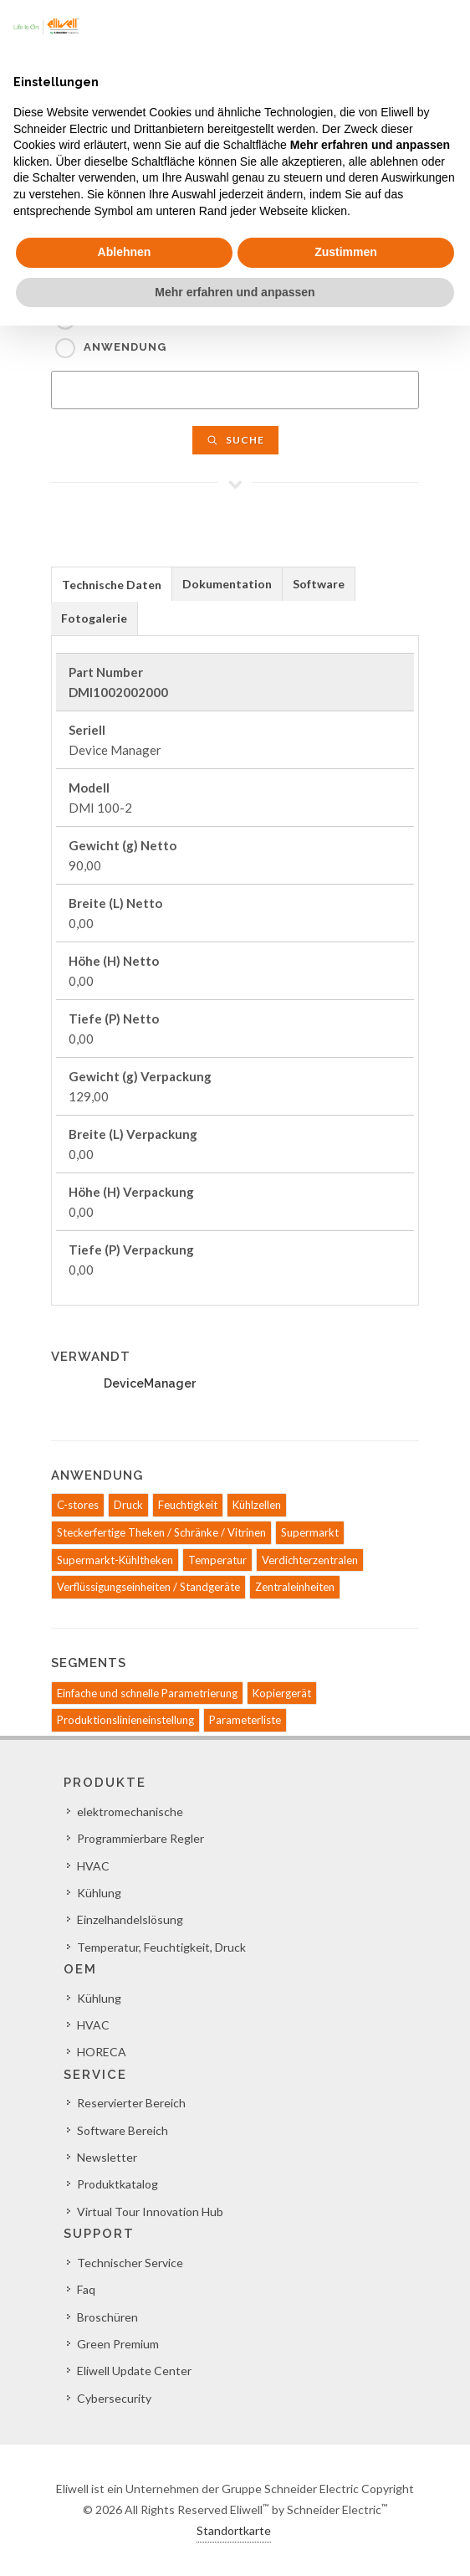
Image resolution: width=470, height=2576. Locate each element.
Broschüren (107, 2317)
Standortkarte (234, 2530)
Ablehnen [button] (124, 252)
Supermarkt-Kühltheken (115, 1560)
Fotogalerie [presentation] (94, 618)
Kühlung (99, 1893)
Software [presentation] (319, 584)
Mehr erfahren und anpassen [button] (234, 292)
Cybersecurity (114, 2398)
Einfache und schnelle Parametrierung (147, 1693)
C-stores (78, 1504)
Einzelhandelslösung (130, 1919)
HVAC (93, 1866)
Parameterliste (245, 1720)
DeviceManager (150, 1383)
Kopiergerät (282, 1693)
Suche (235, 440)
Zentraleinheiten (295, 1586)
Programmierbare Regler (140, 1838)
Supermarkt (310, 1532)
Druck (128, 1504)
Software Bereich (122, 2130)
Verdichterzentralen (310, 1560)
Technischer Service (130, 2262)
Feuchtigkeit (187, 1504)
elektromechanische (130, 1811)
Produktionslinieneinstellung (125, 1720)
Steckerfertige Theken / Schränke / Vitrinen (161, 1532)
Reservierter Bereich (131, 2103)
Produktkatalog (117, 2184)
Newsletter (107, 2157)
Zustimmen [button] (345, 252)
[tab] (111, 584)
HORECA (101, 2052)
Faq (86, 2289)
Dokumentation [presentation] (227, 584)
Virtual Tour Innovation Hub (150, 2211)
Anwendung (125, 347)
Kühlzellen (256, 1504)
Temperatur (217, 1560)
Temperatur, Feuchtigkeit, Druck (161, 1947)
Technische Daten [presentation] (111, 584)
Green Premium (118, 2344)
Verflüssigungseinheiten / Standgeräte (148, 1586)
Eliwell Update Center (134, 2370)
